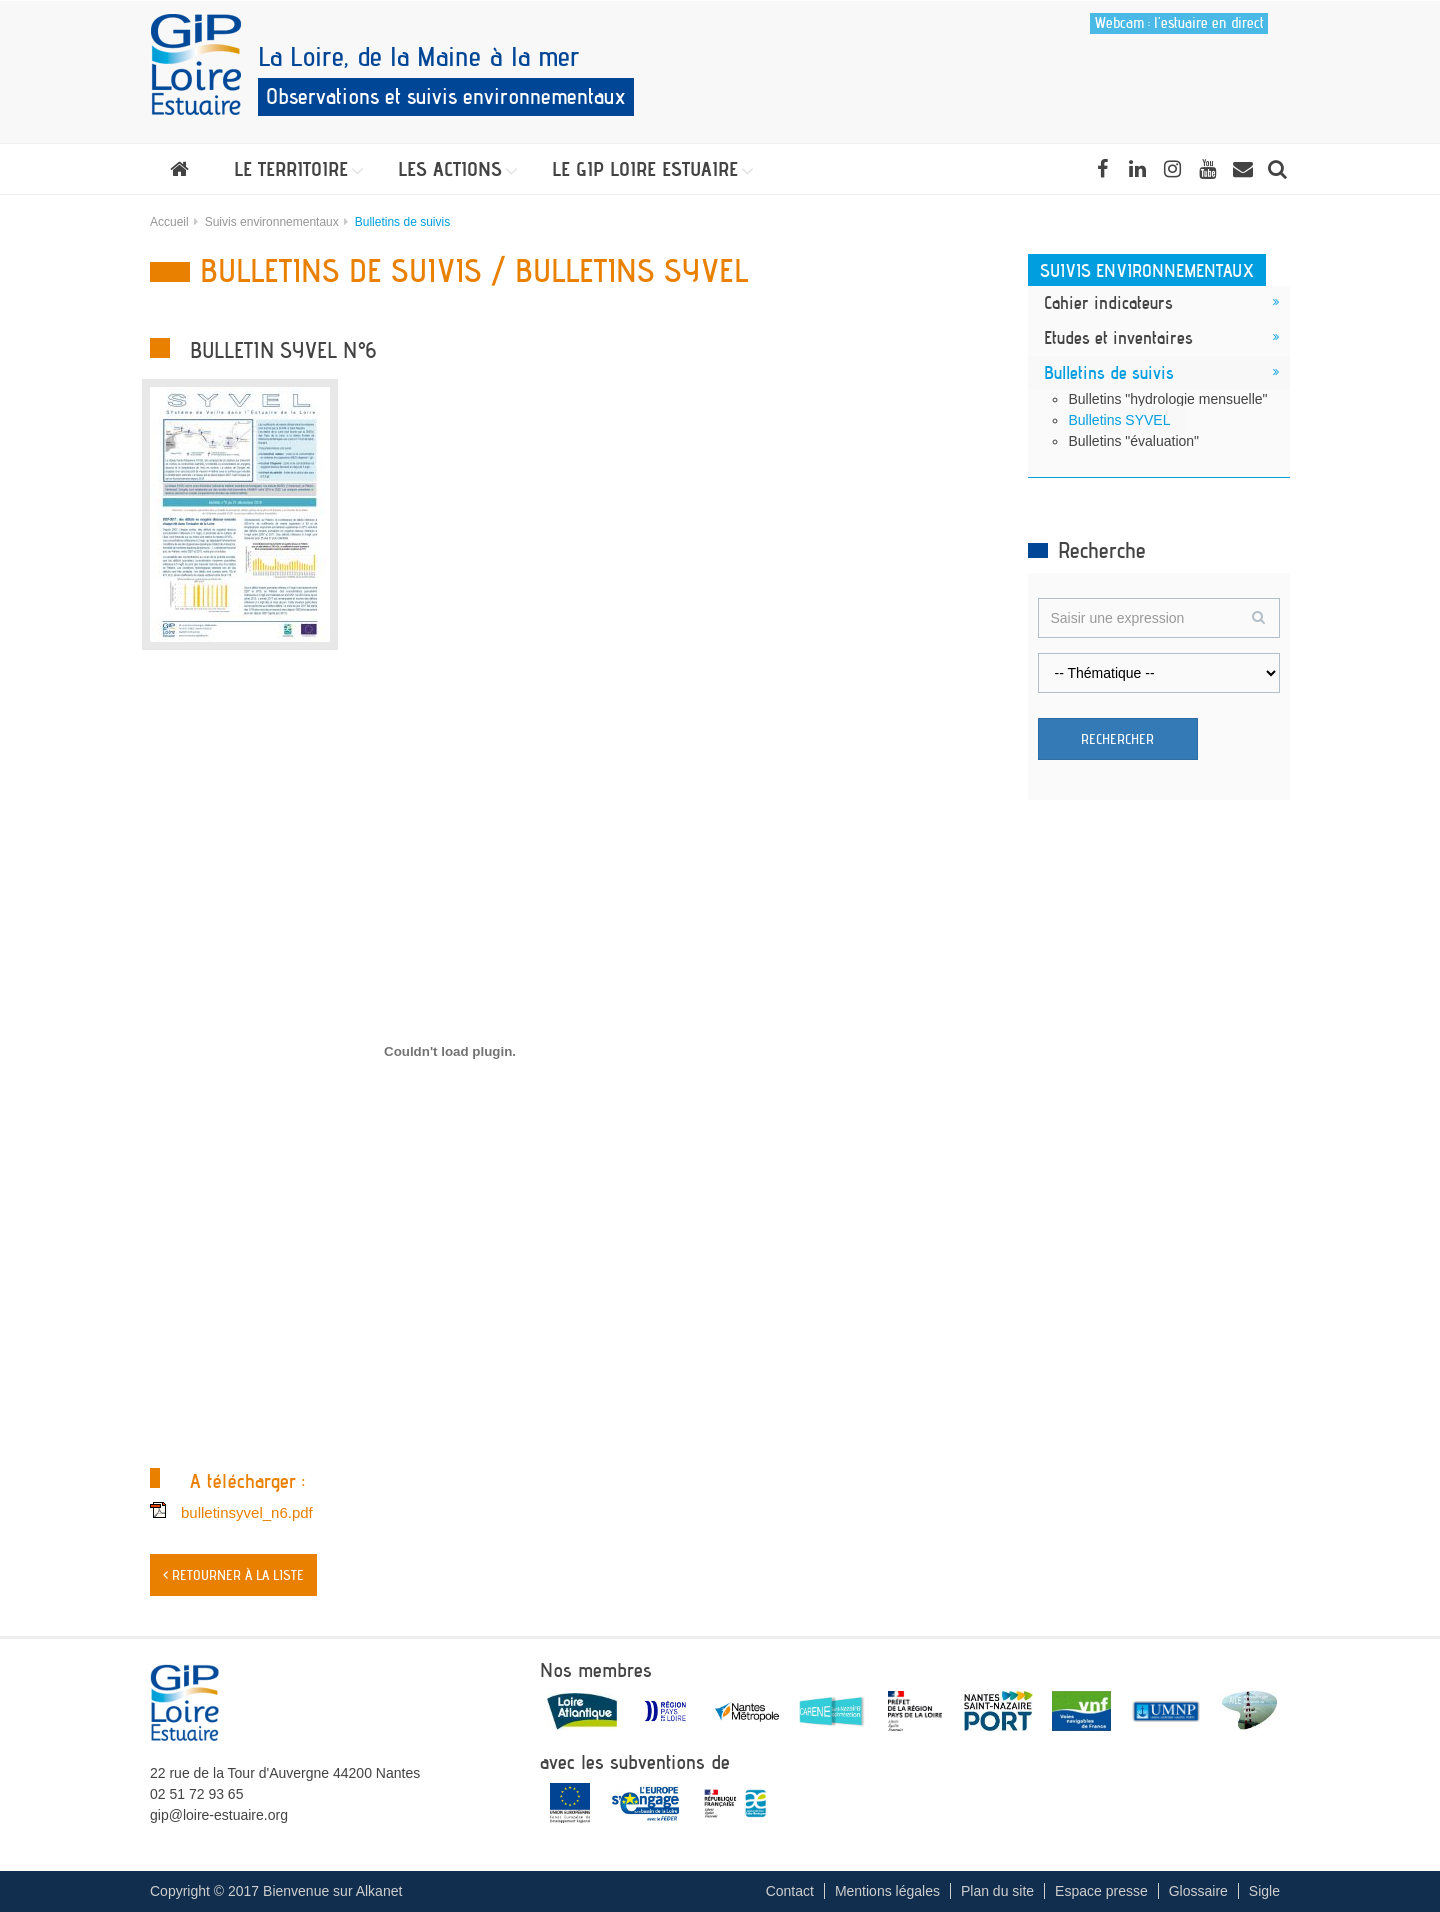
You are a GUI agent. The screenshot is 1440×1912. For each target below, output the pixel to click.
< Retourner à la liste (233, 1575)
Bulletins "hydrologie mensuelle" (1168, 399)
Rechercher (1117, 739)
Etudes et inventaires (1118, 337)
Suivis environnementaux (272, 222)
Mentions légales (887, 1891)
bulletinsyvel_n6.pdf (247, 1512)
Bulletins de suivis (1109, 372)
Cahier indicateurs (1108, 302)
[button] (293, 169)
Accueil (169, 222)
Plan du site (997, 1891)
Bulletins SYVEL (1120, 420)
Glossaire (1198, 1891)
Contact (790, 1891)
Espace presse (1101, 1891)
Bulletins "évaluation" (1134, 441)
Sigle (1264, 1891)
